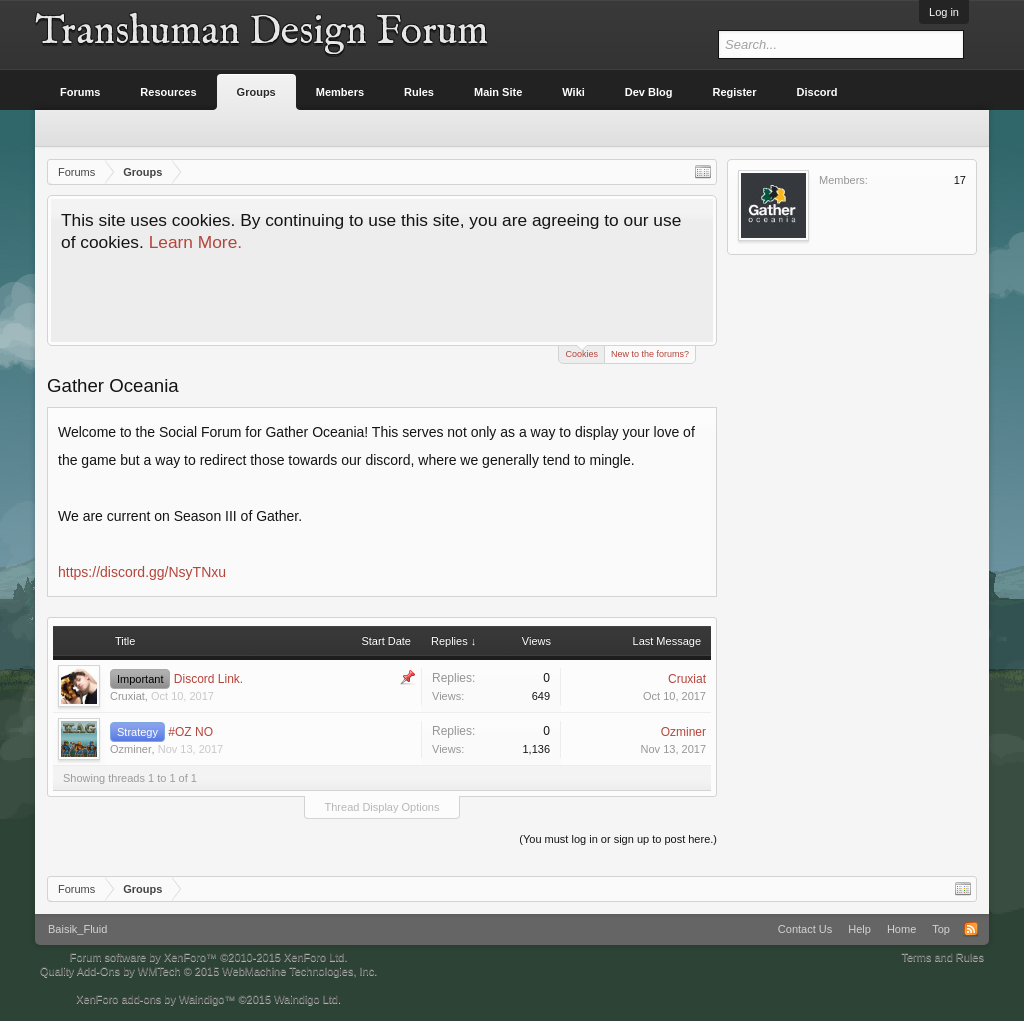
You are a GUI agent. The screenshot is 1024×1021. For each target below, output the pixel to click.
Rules (419, 92)
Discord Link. (208, 679)
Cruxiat (127, 696)
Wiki (573, 92)
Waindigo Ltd (306, 999)
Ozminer (131, 749)
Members (340, 92)
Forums (80, 92)
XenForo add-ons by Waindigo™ (155, 999)
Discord (817, 92)
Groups (256, 92)
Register (735, 92)
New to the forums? (650, 354)
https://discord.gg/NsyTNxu (142, 572)
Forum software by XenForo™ (209, 957)
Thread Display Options (382, 807)
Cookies (581, 352)
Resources (168, 92)
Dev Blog (649, 92)
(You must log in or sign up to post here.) (618, 839)
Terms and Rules (942, 957)
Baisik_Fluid (77, 929)
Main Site (498, 92)
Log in (944, 12)
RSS (971, 929)
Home (901, 929)
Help (859, 929)
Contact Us (805, 929)
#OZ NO (190, 732)
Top (941, 929)
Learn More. (195, 242)
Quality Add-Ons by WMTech (208, 971)
